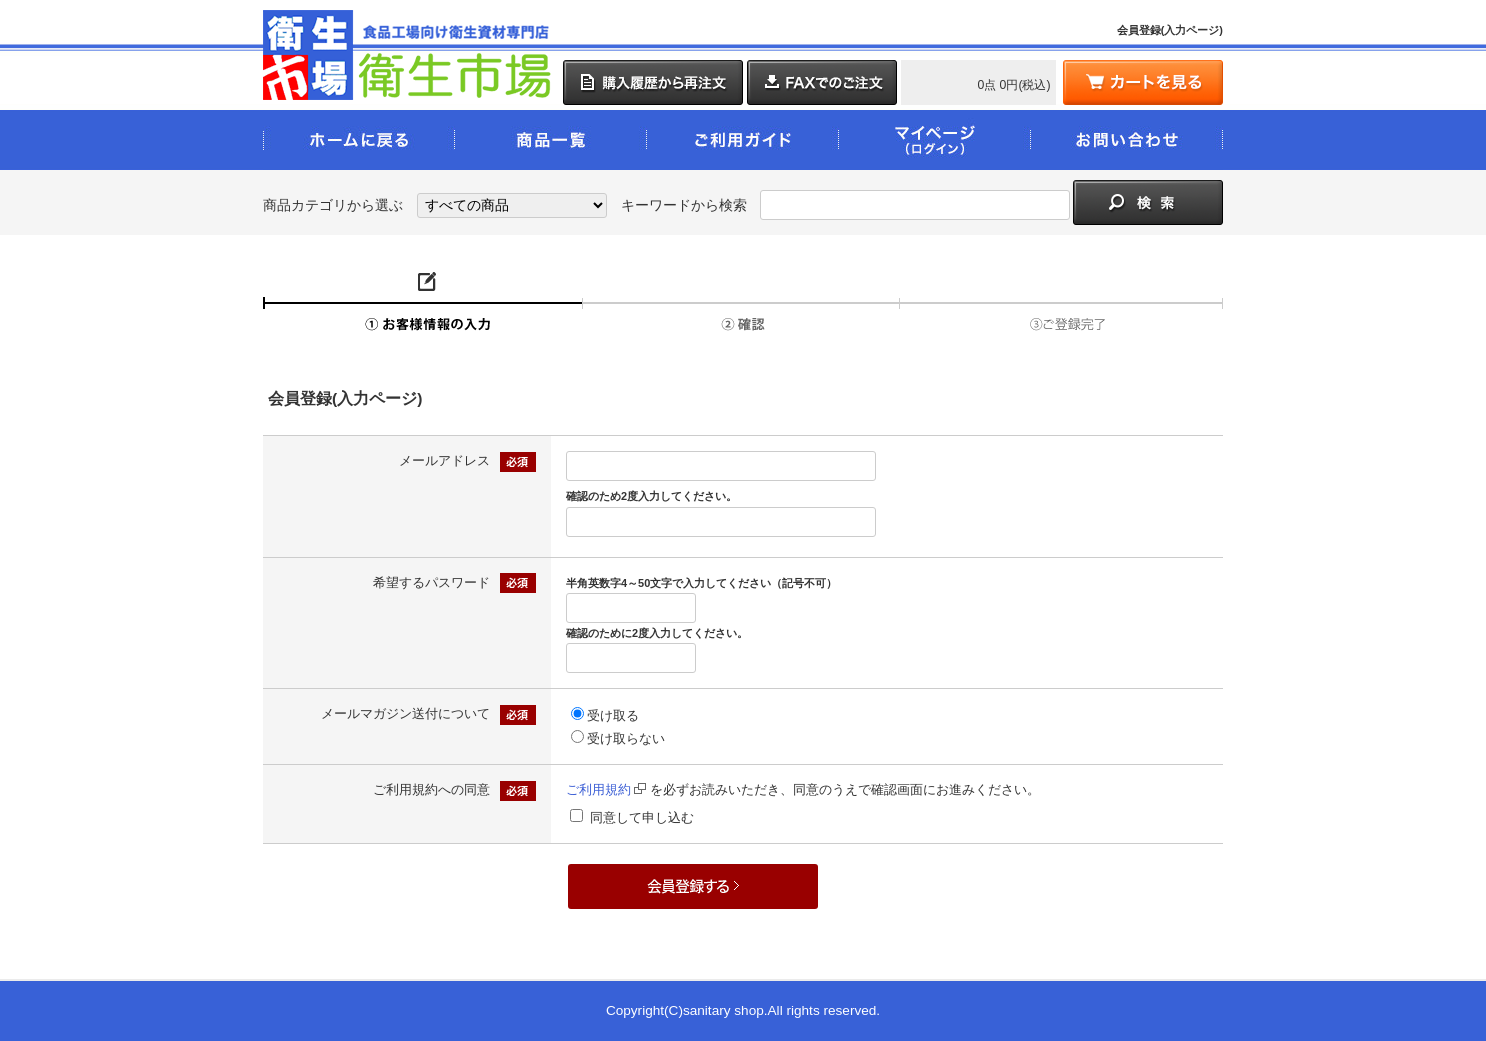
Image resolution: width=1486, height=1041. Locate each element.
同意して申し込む (642, 817)
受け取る (613, 715)
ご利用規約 (606, 789)
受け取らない (626, 738)
